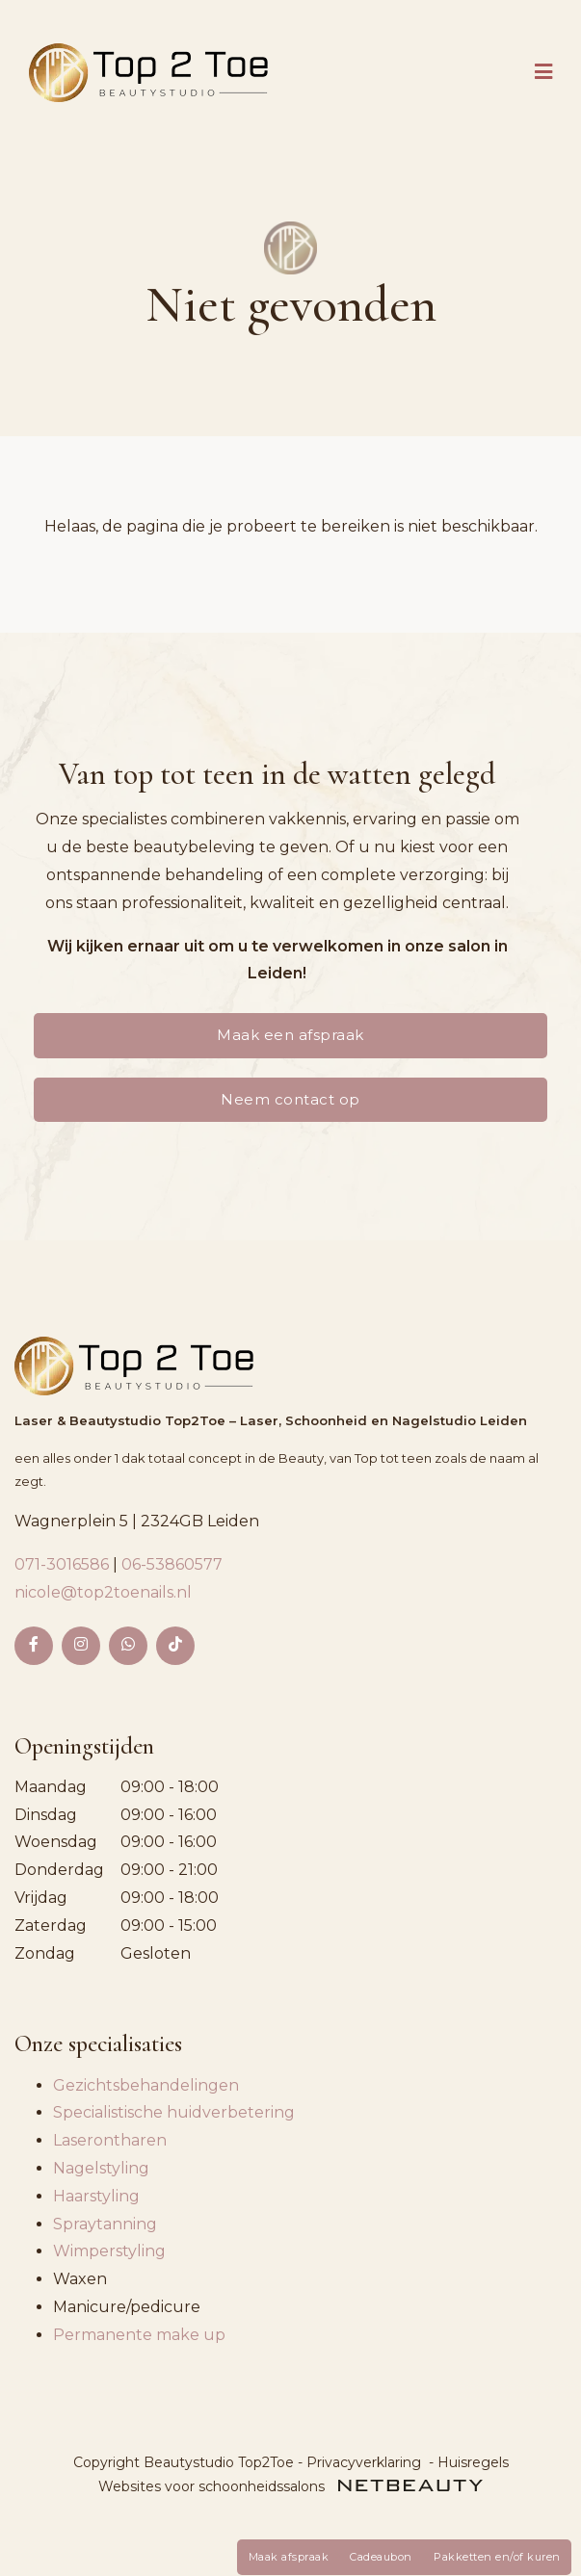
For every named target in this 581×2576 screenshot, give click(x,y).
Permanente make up (139, 2335)
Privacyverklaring (363, 2462)
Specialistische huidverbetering (174, 2112)
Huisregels (473, 2462)
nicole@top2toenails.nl (103, 1592)
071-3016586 (63, 1564)
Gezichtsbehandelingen (146, 2085)
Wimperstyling (109, 2251)
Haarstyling (96, 2196)
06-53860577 (172, 1564)
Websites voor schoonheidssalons (290, 2486)
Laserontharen (110, 2140)
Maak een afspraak (290, 1035)
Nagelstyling (101, 2168)
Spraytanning (105, 2224)
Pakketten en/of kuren (497, 2556)
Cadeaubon (381, 2556)
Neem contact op (290, 1099)
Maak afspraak (289, 2556)
